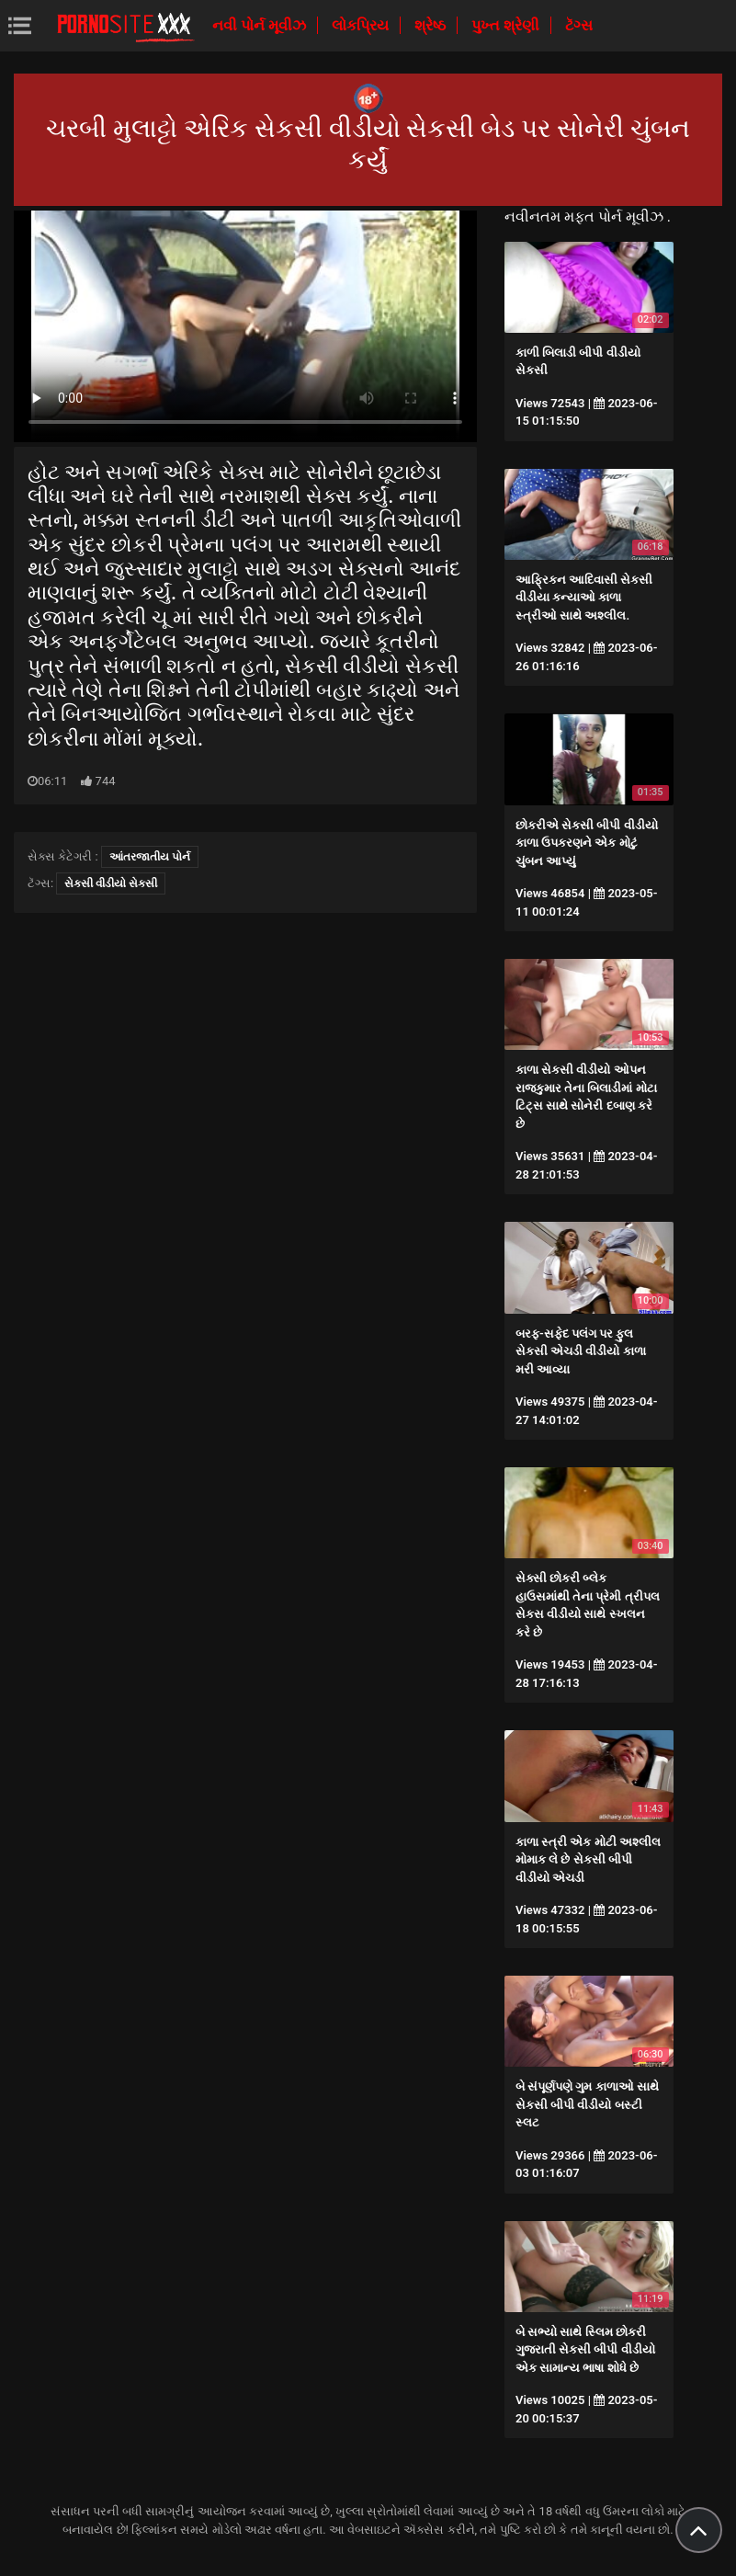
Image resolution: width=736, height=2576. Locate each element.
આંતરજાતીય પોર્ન (149, 856)
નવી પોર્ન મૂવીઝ (261, 25)
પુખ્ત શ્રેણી (507, 25)
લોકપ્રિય (362, 25)
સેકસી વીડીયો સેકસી (110, 883)
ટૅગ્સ (579, 25)
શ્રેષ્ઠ (431, 25)
